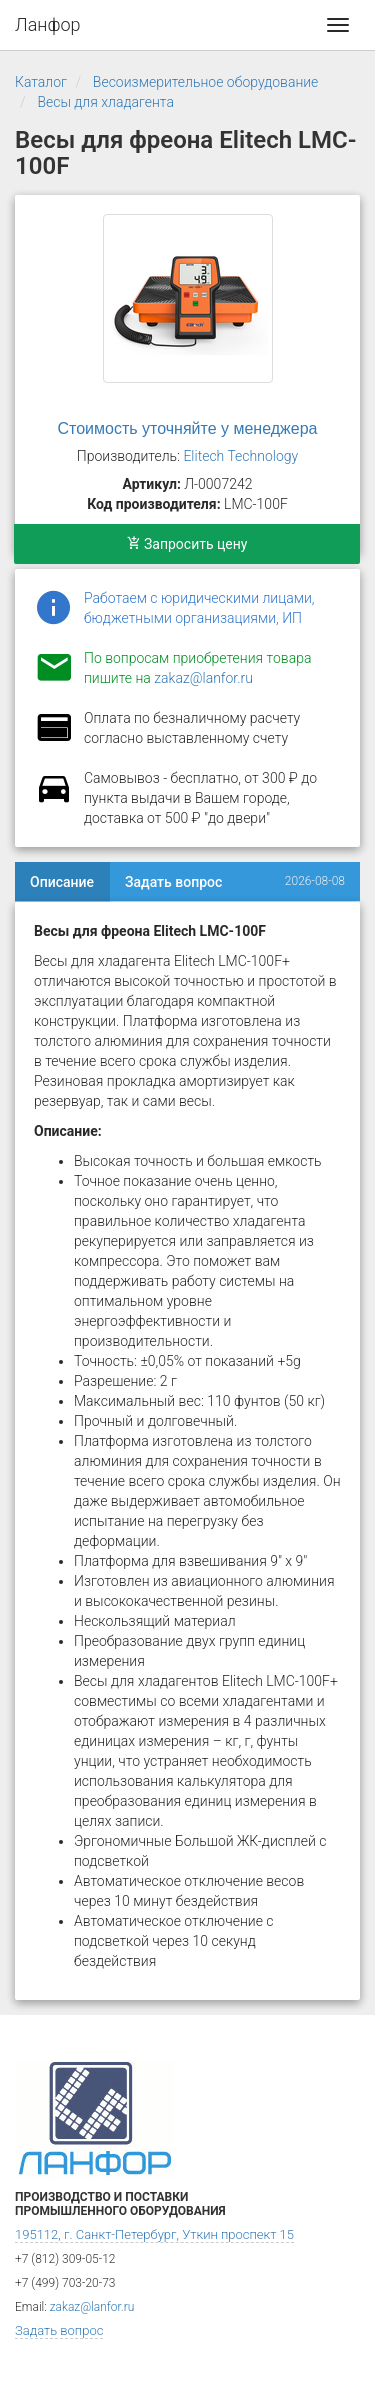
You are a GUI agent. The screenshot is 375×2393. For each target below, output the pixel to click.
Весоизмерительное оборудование (206, 82)
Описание (62, 882)
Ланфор (48, 24)
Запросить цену (187, 544)
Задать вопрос (173, 882)
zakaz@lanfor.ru (203, 678)
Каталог (41, 82)
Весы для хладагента (105, 102)
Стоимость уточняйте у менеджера (188, 428)
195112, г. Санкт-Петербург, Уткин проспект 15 (154, 2234)
